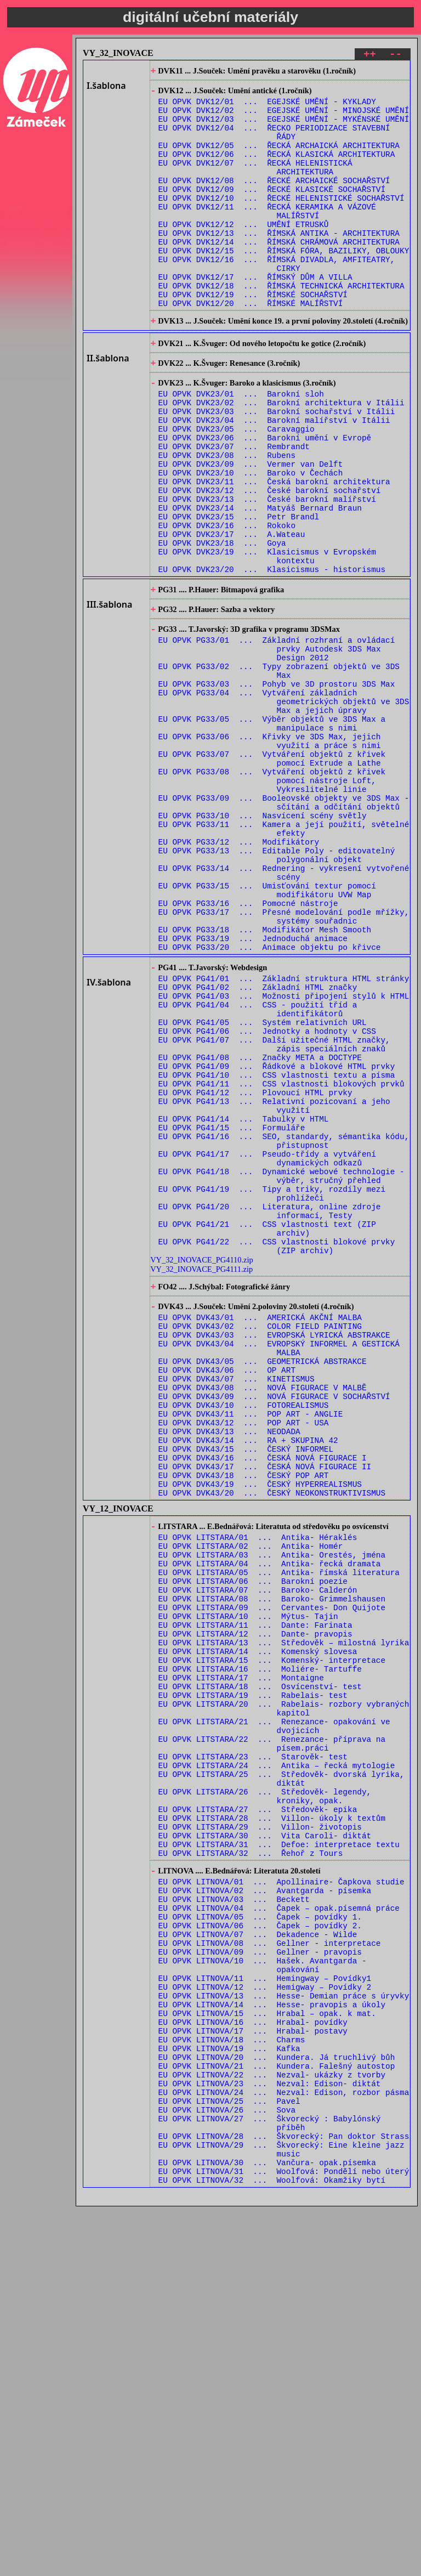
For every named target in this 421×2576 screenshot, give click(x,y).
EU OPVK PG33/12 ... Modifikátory (239, 975)
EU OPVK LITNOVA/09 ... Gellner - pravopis (260, 2278)
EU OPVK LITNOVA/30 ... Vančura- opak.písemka (267, 2528)
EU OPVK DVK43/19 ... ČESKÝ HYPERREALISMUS (260, 1729)
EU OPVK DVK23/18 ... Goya (222, 625)
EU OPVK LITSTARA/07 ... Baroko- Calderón (257, 1850)
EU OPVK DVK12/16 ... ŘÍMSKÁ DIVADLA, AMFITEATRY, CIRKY (276, 300)
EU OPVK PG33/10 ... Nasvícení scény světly (262, 943)
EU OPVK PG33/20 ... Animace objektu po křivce (269, 1100)
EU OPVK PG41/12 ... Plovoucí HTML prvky (255, 1270)
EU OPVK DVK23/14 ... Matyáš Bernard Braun (260, 583)
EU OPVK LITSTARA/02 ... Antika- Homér (250, 1798)
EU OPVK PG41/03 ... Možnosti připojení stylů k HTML (283, 1156)
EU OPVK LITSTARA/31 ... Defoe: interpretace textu (279, 2152)
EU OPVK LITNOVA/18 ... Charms (231, 2382)
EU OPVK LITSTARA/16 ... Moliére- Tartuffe (260, 1944)
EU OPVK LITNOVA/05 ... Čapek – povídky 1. (260, 2237)
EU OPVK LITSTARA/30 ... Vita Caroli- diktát (265, 2142)
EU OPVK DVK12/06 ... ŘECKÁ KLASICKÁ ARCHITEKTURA (276, 170)
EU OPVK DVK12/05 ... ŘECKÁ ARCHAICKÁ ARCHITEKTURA (279, 159)
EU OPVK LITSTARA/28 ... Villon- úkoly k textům (271, 2121)
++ (369, 55)
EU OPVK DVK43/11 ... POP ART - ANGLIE (250, 1645)
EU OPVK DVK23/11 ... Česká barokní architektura (274, 552)
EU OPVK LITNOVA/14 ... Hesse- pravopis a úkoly (271, 2341)
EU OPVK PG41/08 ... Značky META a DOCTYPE (260, 1229)
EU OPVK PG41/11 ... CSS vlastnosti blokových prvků (281, 1260)
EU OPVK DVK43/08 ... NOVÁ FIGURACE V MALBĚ (262, 1614)
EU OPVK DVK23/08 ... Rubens (226, 521)
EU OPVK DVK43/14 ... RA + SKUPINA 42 (248, 1677)
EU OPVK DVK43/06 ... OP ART (226, 1593)
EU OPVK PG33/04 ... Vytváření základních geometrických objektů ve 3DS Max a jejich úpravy (283, 808)
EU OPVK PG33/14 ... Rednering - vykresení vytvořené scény (283, 1011)
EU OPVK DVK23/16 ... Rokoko (226, 604)
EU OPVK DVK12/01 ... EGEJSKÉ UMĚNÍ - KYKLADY (267, 107)
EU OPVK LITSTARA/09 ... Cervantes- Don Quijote (271, 1871)
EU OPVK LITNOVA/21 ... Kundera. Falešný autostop (276, 2414)
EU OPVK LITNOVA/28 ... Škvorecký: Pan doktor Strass (283, 2497)
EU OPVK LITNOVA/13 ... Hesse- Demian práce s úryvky (283, 2330)
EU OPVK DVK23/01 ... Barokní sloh (241, 448)
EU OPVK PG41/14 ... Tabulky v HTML (243, 1302)
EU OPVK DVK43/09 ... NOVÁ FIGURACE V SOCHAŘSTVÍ (274, 1625)
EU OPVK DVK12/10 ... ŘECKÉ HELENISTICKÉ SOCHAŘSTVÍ (281, 222)
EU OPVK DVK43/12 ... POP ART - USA (243, 1656)
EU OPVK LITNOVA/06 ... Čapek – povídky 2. (260, 2247)
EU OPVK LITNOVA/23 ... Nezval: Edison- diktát (269, 2435)
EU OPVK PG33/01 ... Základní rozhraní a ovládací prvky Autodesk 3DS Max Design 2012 (276, 745)
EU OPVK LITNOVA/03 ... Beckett (234, 2216)
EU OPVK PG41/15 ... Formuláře (231, 1312)
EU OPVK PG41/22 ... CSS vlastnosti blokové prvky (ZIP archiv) (276, 1452)
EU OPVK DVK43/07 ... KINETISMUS (236, 1604)
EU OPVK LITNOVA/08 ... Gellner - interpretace (269, 2268)
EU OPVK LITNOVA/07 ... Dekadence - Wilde (257, 2257)
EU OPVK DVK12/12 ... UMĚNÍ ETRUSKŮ (243, 253)
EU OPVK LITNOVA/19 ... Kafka (229, 2393)
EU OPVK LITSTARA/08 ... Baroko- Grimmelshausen (271, 1860)
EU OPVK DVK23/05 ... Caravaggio (236, 489)
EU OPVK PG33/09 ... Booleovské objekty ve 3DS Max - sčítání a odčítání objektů (283, 928)
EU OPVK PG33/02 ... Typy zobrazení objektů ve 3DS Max (279, 771)
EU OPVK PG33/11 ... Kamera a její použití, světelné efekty (283, 959)
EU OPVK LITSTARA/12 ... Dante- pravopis (255, 1902)
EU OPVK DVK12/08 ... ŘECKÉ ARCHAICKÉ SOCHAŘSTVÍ (274, 201)
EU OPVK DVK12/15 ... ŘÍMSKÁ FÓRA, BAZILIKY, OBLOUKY (283, 284)
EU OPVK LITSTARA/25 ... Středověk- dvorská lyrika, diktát (281, 2074)
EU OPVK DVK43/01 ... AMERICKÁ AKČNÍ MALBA (260, 1531)
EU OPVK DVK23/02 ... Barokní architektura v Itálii (281, 458)
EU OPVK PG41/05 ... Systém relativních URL (262, 1187)
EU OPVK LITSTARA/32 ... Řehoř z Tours (250, 2163)
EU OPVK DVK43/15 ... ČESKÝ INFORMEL (245, 1687)
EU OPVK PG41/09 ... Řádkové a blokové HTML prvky (276, 1239)
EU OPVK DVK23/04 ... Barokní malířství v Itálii (274, 479)
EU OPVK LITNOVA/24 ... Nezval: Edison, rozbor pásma (283, 2445)
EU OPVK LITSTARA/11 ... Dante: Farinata (255, 1892)
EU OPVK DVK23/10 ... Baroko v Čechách (250, 541)
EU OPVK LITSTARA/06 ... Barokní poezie (253, 1840)
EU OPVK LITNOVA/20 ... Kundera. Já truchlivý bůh (276, 2403)
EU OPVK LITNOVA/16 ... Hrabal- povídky (253, 2362)
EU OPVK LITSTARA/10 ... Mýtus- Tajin (248, 1881)
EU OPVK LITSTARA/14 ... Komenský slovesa (257, 1923)
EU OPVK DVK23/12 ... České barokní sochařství (269, 562)
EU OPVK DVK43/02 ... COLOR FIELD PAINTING (260, 1541)
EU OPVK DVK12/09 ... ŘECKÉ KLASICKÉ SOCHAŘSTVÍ (271, 211)
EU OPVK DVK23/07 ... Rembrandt (234, 510)
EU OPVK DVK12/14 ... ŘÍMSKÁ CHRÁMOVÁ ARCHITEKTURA (279, 274)
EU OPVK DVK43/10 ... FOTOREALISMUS (243, 1635)
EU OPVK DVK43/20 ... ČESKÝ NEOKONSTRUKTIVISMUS (271, 1739)
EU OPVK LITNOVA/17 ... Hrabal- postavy (253, 2372)
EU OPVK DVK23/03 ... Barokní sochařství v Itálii (276, 468)
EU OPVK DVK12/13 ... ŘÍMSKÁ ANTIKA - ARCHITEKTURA (279, 263)
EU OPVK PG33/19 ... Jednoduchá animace (253, 1089)
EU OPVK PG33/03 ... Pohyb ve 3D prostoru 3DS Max (276, 787)
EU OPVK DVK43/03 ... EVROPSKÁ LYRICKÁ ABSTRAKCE (274, 1552)
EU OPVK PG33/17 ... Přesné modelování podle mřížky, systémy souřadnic (283, 1063)
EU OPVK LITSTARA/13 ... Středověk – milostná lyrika (283, 1912)
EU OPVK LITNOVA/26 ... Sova (226, 2466)
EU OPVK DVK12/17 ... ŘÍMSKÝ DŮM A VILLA (255, 315)
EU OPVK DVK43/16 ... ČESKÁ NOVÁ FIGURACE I (262, 1697)
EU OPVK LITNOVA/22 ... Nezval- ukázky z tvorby (271, 2424)
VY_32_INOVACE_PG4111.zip (201, 1477)
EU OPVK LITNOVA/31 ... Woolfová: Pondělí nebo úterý (283, 2539)
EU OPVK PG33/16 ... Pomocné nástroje (248, 1048)
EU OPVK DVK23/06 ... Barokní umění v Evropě (265, 500)
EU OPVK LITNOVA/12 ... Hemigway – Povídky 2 (265, 2320)
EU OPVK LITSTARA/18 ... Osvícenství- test (260, 1965)
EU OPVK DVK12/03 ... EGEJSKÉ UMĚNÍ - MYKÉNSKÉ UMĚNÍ (283, 128)
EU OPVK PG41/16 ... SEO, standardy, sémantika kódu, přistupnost (283, 1327)
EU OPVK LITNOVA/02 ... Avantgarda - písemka (265, 2205)
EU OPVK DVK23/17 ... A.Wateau (231, 614)
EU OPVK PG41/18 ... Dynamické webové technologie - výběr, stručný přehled (281, 1369)
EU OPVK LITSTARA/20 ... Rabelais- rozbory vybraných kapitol (283, 1990)
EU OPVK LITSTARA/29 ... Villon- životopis (260, 2131)
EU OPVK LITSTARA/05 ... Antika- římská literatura (279, 1829)
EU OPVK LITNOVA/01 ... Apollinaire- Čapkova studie (281, 2195)
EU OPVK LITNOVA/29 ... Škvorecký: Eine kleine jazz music (281, 2513)
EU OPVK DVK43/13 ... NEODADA (229, 1666)
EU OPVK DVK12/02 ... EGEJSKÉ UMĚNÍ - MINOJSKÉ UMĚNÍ (283, 117)
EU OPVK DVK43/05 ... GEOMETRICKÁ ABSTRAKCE (262, 1583)
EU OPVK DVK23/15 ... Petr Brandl (239, 593)
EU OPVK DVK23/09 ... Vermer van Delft (250, 531)
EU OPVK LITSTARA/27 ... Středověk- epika (257, 2110)
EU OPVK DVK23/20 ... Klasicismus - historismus (271, 656)
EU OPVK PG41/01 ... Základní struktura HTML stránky (283, 1135)
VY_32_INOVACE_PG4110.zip (201, 1467)
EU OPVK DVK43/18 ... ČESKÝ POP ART (243, 1718)
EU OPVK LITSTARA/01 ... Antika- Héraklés (257, 1787)
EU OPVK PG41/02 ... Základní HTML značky (257, 1145)
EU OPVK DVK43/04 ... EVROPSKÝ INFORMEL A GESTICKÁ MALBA (279, 1567)
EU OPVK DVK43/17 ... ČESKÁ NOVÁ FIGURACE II (265, 1708)
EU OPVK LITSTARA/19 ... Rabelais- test (253, 1975)
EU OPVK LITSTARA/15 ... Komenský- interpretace (271, 1933)
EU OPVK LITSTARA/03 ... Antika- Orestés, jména (271, 1808)
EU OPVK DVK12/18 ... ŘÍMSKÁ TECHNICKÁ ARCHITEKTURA (281, 326)
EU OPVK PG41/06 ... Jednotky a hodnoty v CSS (267, 1197)
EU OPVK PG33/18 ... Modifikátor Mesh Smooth (265, 1079)
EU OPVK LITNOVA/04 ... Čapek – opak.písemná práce (279, 2226)
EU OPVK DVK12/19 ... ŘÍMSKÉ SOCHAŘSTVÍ (253, 336)
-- (395, 55)
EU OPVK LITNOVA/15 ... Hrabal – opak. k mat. (267, 2351)
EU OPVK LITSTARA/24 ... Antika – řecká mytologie (276, 2058)
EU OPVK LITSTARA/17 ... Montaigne (241, 1954)
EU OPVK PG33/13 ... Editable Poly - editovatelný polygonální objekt (276, 990)
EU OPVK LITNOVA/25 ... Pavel (229, 2455)
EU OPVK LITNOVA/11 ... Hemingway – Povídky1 (265, 2310)
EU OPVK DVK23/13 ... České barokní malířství (267, 573)
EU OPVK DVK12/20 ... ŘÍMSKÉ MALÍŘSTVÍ (250, 347)
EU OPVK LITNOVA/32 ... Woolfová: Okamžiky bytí (271, 2549)
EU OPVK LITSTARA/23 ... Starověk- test (253, 2048)
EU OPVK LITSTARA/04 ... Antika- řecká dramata (269, 1819)
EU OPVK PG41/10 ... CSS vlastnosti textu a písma (276, 1249)
